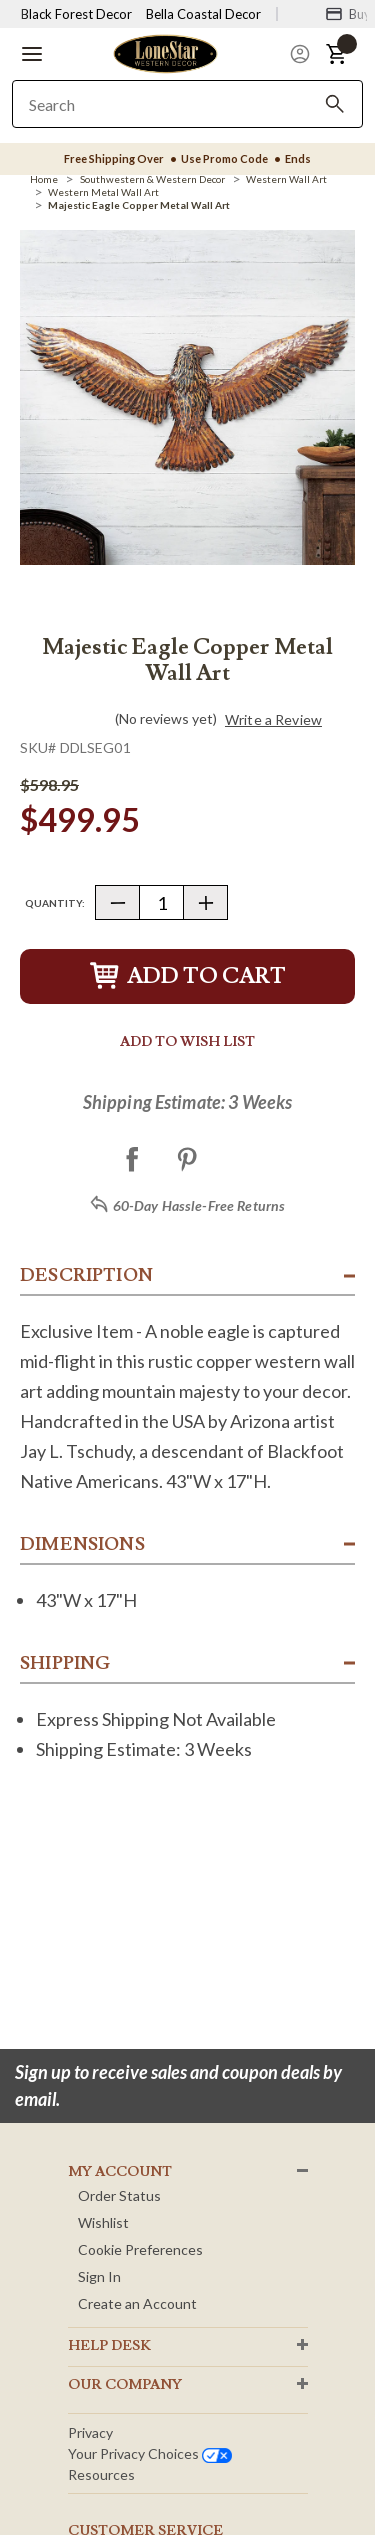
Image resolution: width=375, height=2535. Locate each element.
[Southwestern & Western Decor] (152, 179)
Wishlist (103, 2222)
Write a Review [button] (273, 720)
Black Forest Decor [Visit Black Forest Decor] (76, 14)
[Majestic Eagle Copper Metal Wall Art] (139, 205)
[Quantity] (161, 902)
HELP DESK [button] (109, 2346)
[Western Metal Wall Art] (103, 192)
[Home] (44, 179)
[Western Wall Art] (286, 179)
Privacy (90, 2432)
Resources (101, 2474)
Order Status (119, 2195)
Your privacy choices (150, 2453)
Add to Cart (188, 976)
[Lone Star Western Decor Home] (165, 52)
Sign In (99, 2276)
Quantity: (55, 903)
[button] (32, 54)
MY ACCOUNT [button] (120, 2172)
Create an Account (137, 2303)
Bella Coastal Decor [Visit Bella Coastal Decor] (203, 14)
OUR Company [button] (125, 2385)
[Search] (335, 104)
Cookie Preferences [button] (140, 2249)
